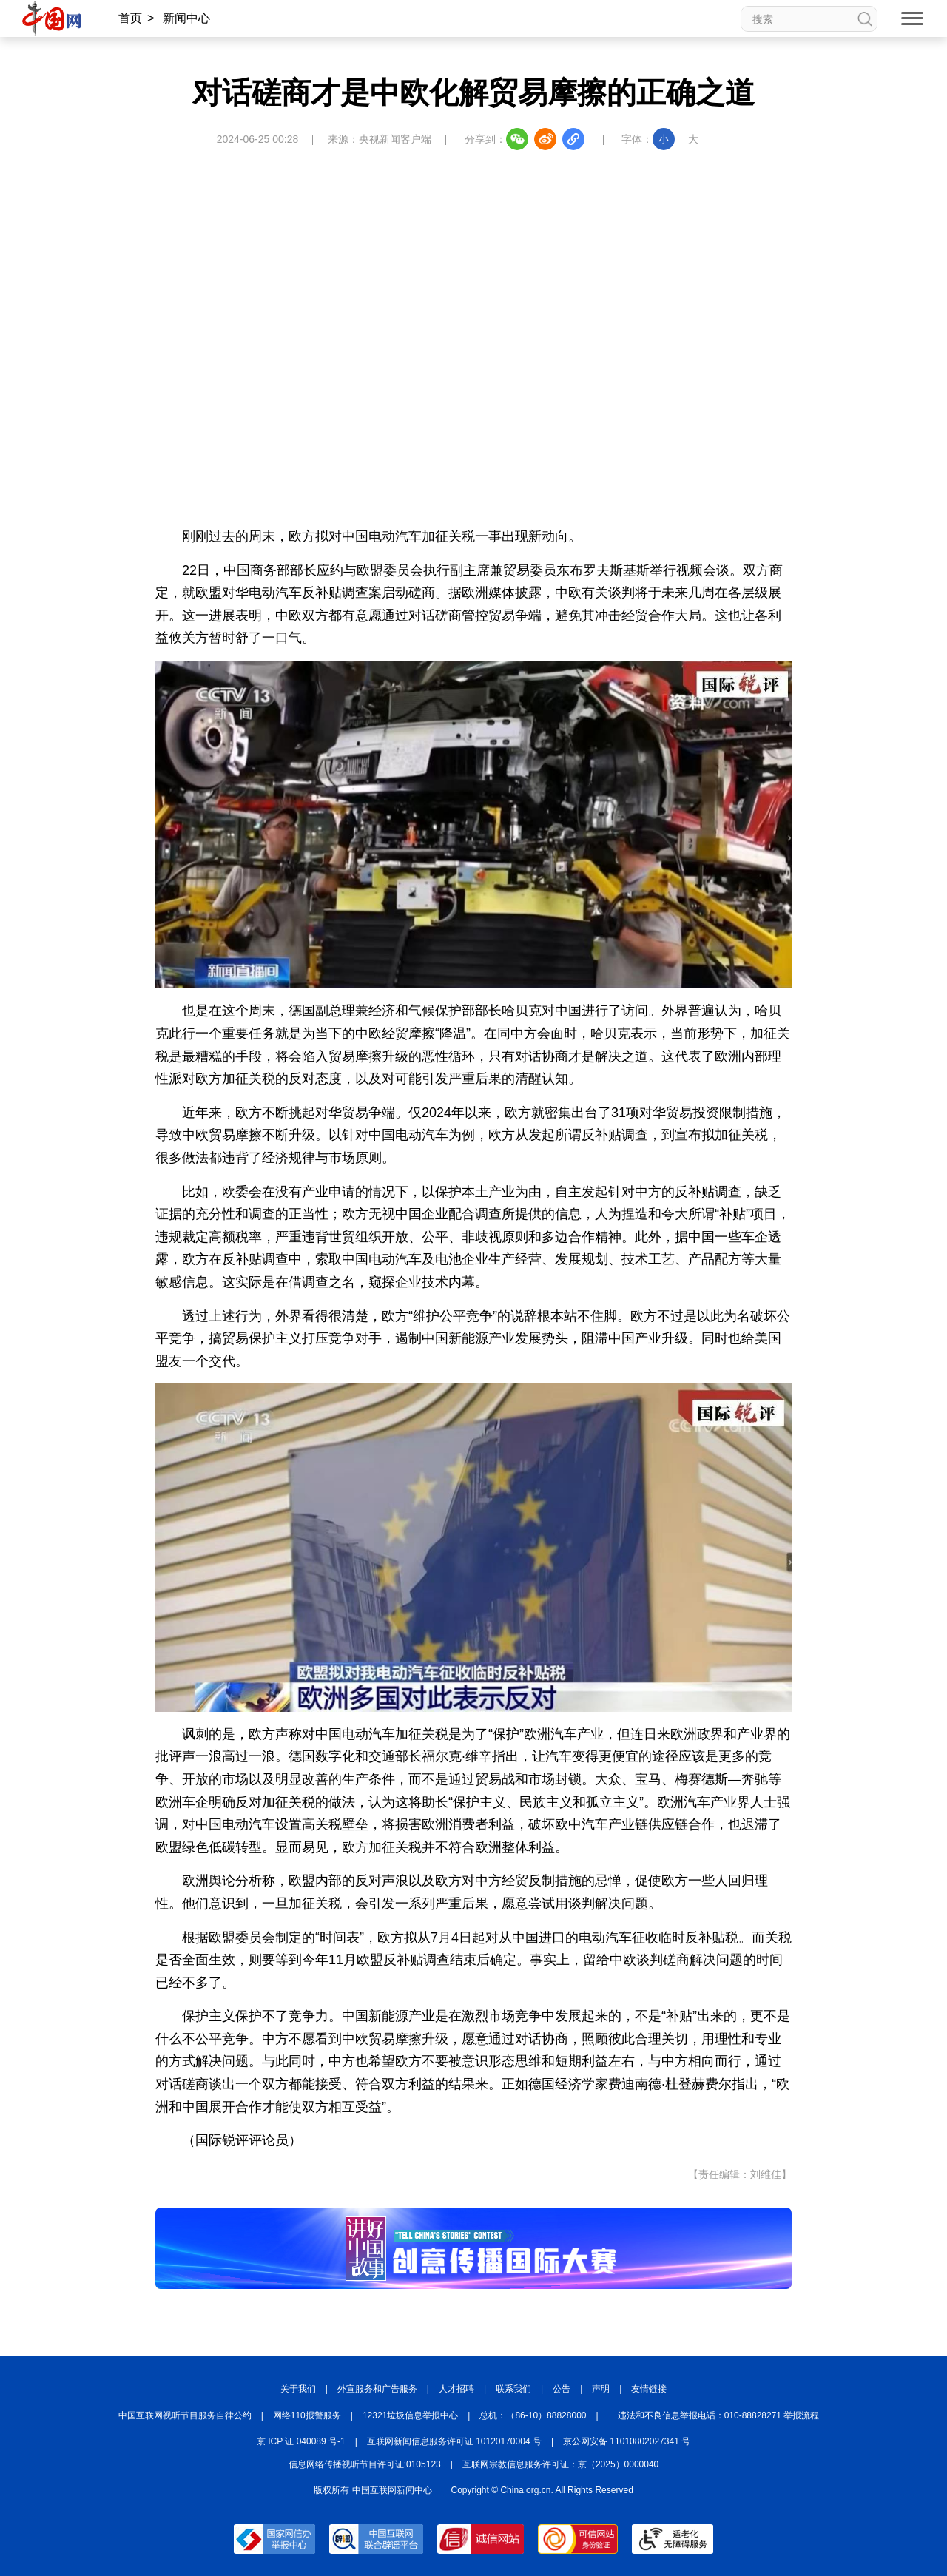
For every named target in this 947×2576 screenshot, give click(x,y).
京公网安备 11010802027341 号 (626, 2441)
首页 (130, 18)
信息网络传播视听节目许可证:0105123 (365, 2464)
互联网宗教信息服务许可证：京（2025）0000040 (560, 2464)
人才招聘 (456, 2389)
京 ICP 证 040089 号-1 (301, 2441)
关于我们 (298, 2389)
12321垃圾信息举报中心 (410, 2415)
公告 (561, 2389)
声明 (601, 2389)
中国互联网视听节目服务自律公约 (185, 2415)
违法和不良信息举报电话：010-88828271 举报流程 (719, 2415)
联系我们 (513, 2389)
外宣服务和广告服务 (377, 2389)
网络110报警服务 (307, 2415)
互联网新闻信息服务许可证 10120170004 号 (454, 2441)
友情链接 (649, 2389)
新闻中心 (186, 18)
